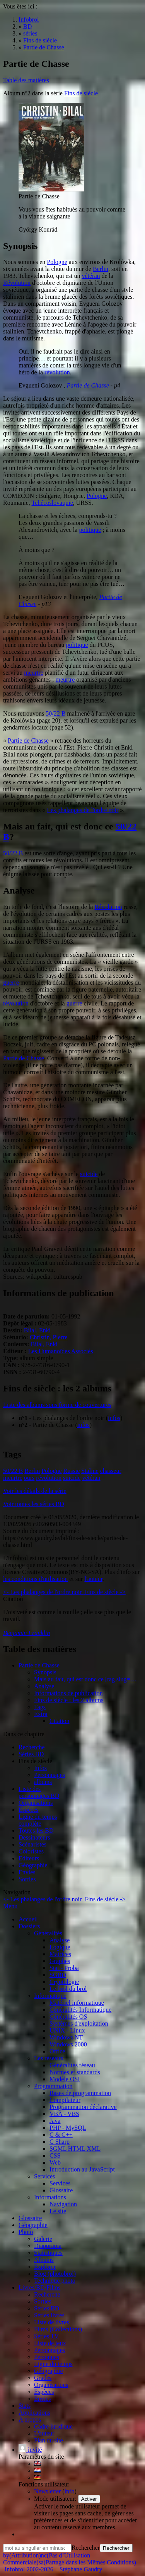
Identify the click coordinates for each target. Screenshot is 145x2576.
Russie (71, 1470)
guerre (11, 982)
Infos (40, 1768)
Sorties (27, 1879)
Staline (89, 1470)
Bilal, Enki (37, 1330)
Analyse (44, 1686)
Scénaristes (32, 1844)
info (70, 2491)
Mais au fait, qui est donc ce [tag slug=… (85, 1679)
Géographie (33, 1865)
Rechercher (86, 2547)
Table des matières (26, 80)
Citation (59, 1721)
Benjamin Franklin (26, 1633)
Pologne (57, 262)
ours (29, 1477)
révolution (57, 372)
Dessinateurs (34, 1837)
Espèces (29, 1809)
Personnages (49, 1775)
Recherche (32, 1747)
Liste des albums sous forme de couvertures (57, 1404)
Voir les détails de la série (35, 1491)
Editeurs (29, 1858)
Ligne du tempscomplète (38, 1820)
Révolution (17, 282)
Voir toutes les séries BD (33, 1504)
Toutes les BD (36, 1830)
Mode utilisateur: (56, 2498)
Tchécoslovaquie (52, 502)
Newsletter (47, 2491)
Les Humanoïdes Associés (60, 1351)
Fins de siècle (81, 93)
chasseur (110, 1470)
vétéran (91, 275)
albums (43, 1782)
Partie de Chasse (88, 385)
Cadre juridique (53, 2426)
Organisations (36, 1802)
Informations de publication (68, 1693)
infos (114, 1418)
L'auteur (44, 2433)
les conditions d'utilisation (35, 1579)
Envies (27, 1872)
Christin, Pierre (49, 1337)
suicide (88, 1174)
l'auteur (93, 1579)
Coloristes (31, 1851)
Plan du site (48, 2440)
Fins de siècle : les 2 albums (69, 1700)
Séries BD (31, 1754)
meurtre (33, 672)
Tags (40, 1707)
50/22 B (55, 713)
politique (90, 529)
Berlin (100, 269)
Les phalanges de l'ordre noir (82, 810)
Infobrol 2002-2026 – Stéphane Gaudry (53, 2569)
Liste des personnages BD (39, 1792)
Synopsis (45, 1672)
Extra (41, 1714)
